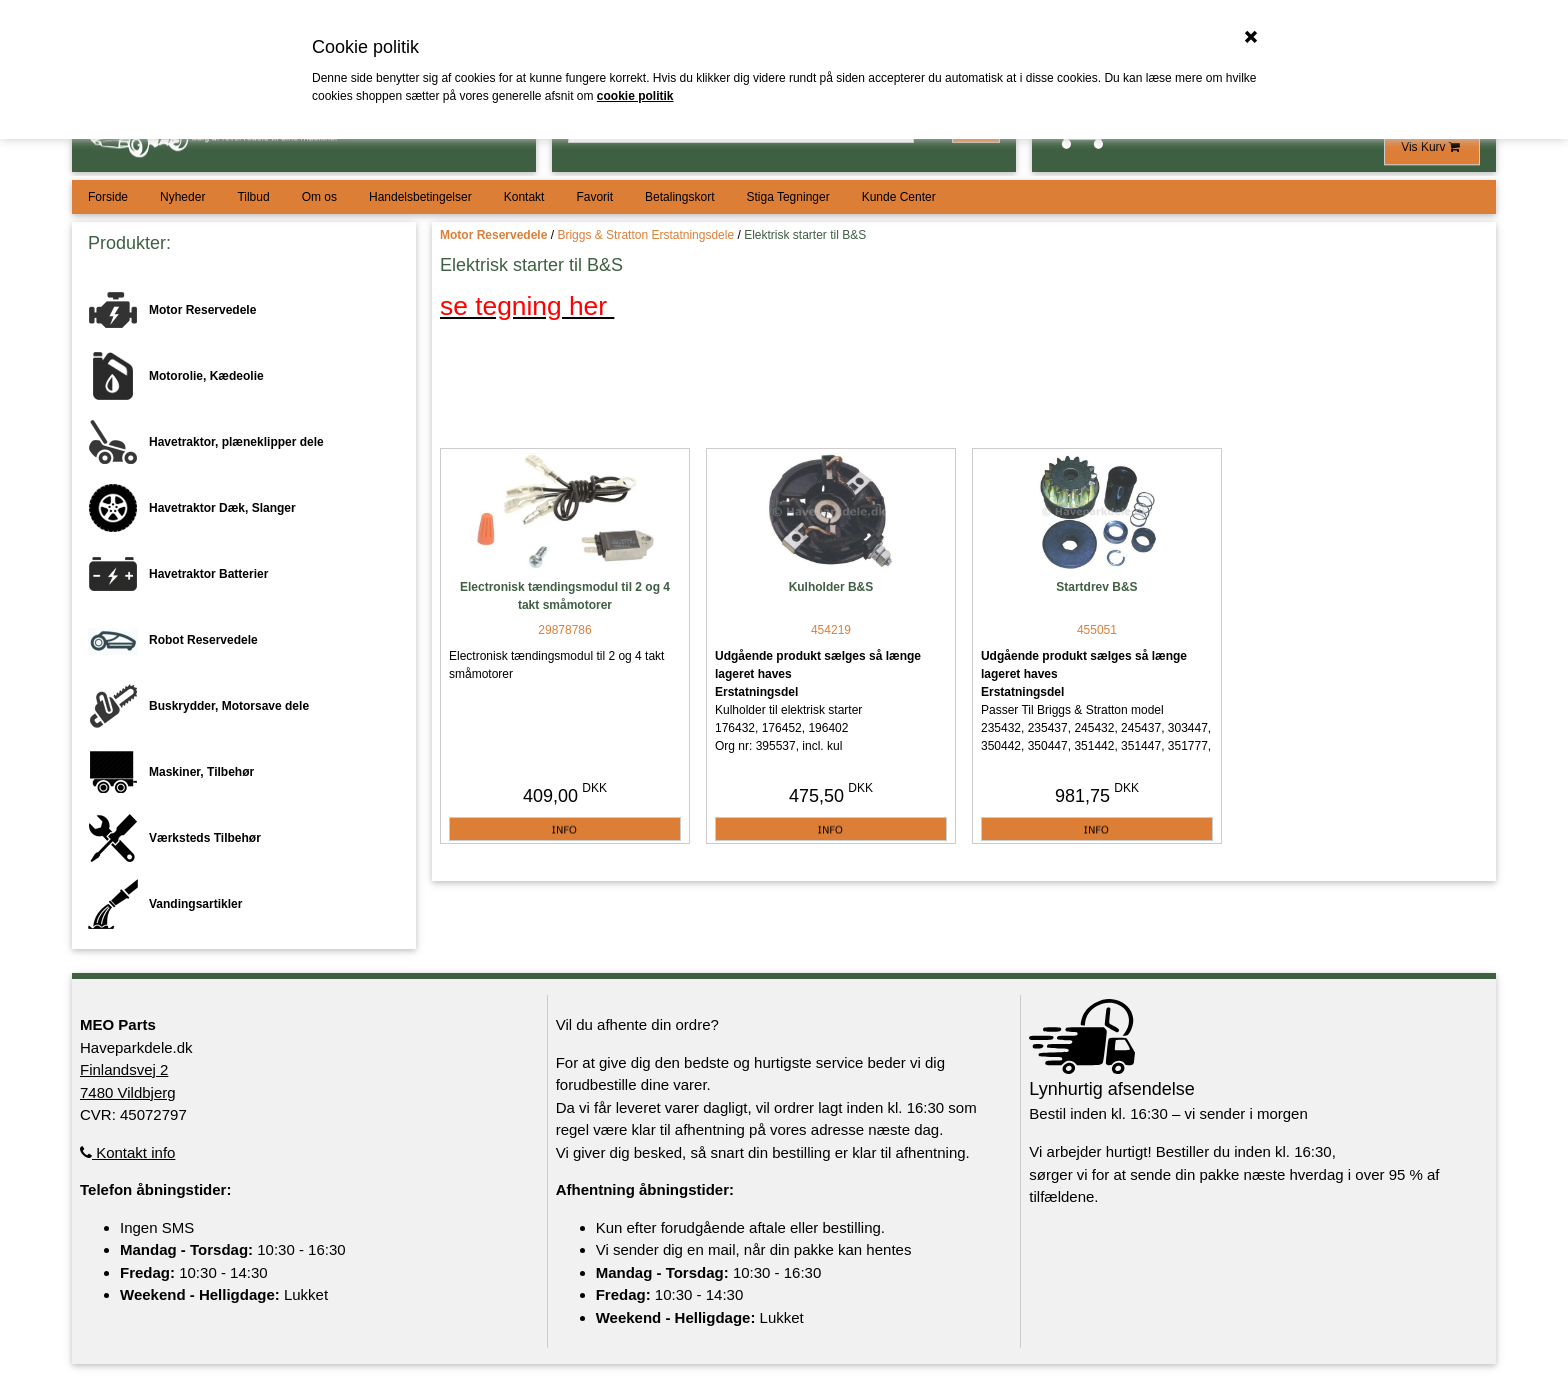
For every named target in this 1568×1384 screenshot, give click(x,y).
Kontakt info (127, 1152)
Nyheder (182, 197)
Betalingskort (679, 197)
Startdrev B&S (1096, 587)
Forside (108, 197)
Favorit (594, 197)
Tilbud (253, 197)
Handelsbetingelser (420, 197)
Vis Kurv (1432, 147)
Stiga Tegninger (787, 197)
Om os (319, 197)
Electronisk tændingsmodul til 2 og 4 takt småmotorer (565, 596)
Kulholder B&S (831, 587)
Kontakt (524, 197)
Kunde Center (899, 197)
